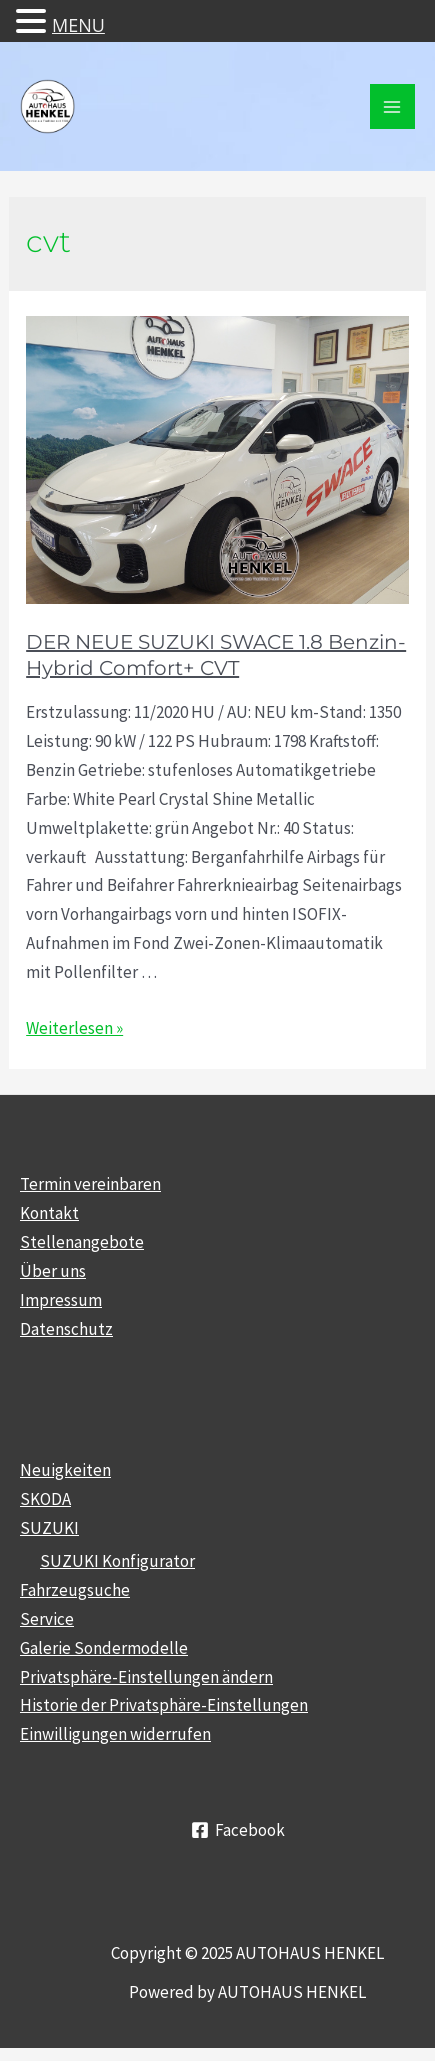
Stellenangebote (82, 1242)
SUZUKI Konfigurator (117, 1561)
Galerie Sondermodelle (104, 1648)
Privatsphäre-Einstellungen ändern (146, 1677)
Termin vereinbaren (90, 1184)
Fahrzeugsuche (75, 1590)
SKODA (45, 1499)
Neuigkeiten (65, 1470)
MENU (78, 25)
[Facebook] (238, 1830)
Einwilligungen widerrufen (115, 1734)
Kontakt (49, 1213)
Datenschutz (66, 1329)
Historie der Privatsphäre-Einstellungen (164, 1705)
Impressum (61, 1300)
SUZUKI (49, 1528)
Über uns (53, 1271)
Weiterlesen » (74, 1028)
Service (47, 1619)
